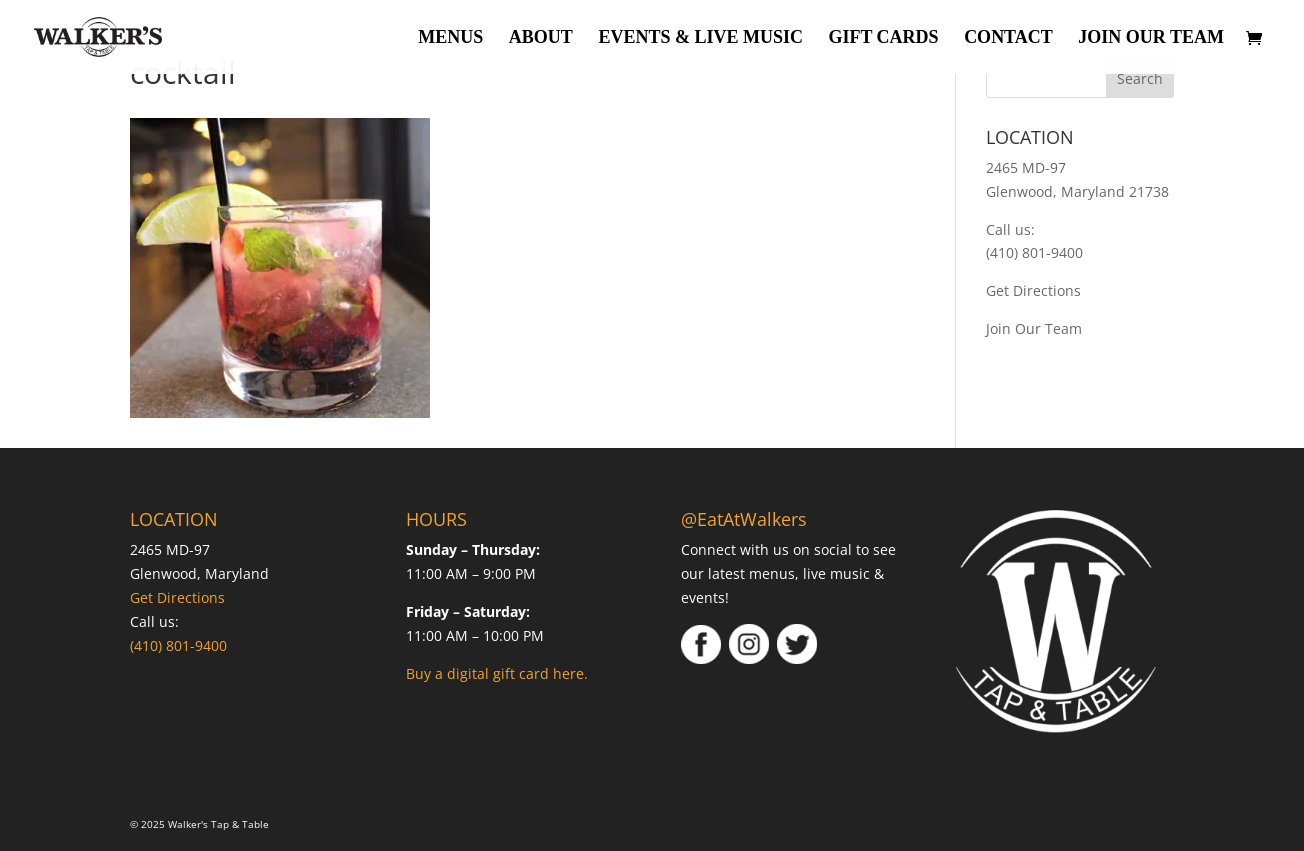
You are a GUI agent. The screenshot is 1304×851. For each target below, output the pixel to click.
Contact (1008, 38)
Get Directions (1033, 290)
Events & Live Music (700, 38)
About (541, 38)
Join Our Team (1151, 38)
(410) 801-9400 (1034, 252)
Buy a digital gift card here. (497, 673)
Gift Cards (883, 38)
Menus (450, 38)
